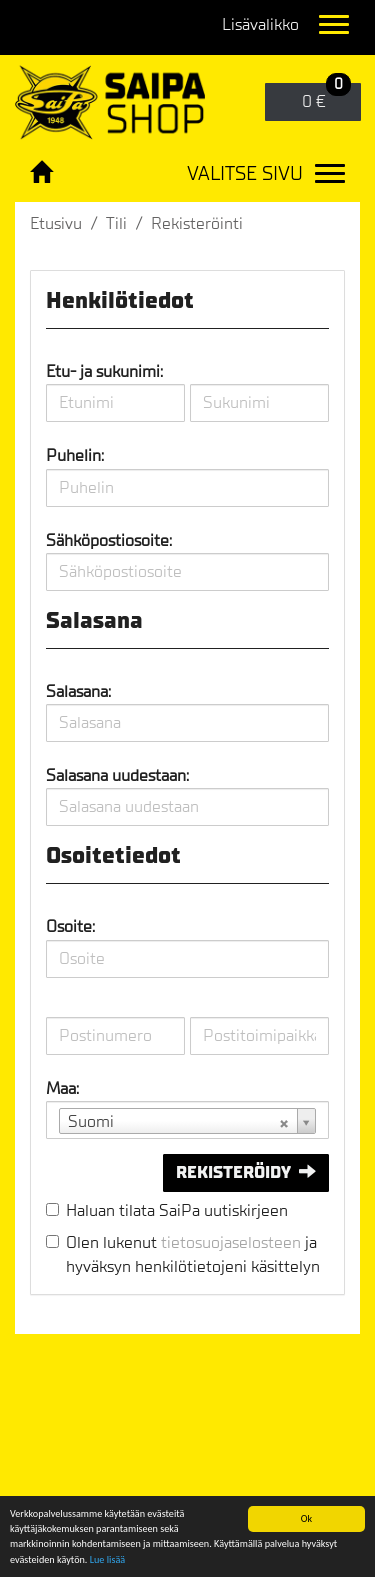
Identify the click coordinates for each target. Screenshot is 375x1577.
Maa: (62, 1088)
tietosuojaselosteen (231, 1242)
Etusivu (56, 223)
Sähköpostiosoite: (109, 540)
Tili (116, 223)
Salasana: (78, 691)
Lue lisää (107, 1560)
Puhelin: (75, 455)
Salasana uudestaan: (117, 775)
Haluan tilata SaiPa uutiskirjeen (177, 1210)
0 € (326, 97)
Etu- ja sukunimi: (104, 371)
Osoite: (70, 926)
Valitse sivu (245, 173)
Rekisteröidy (246, 1172)
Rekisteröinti (197, 223)
